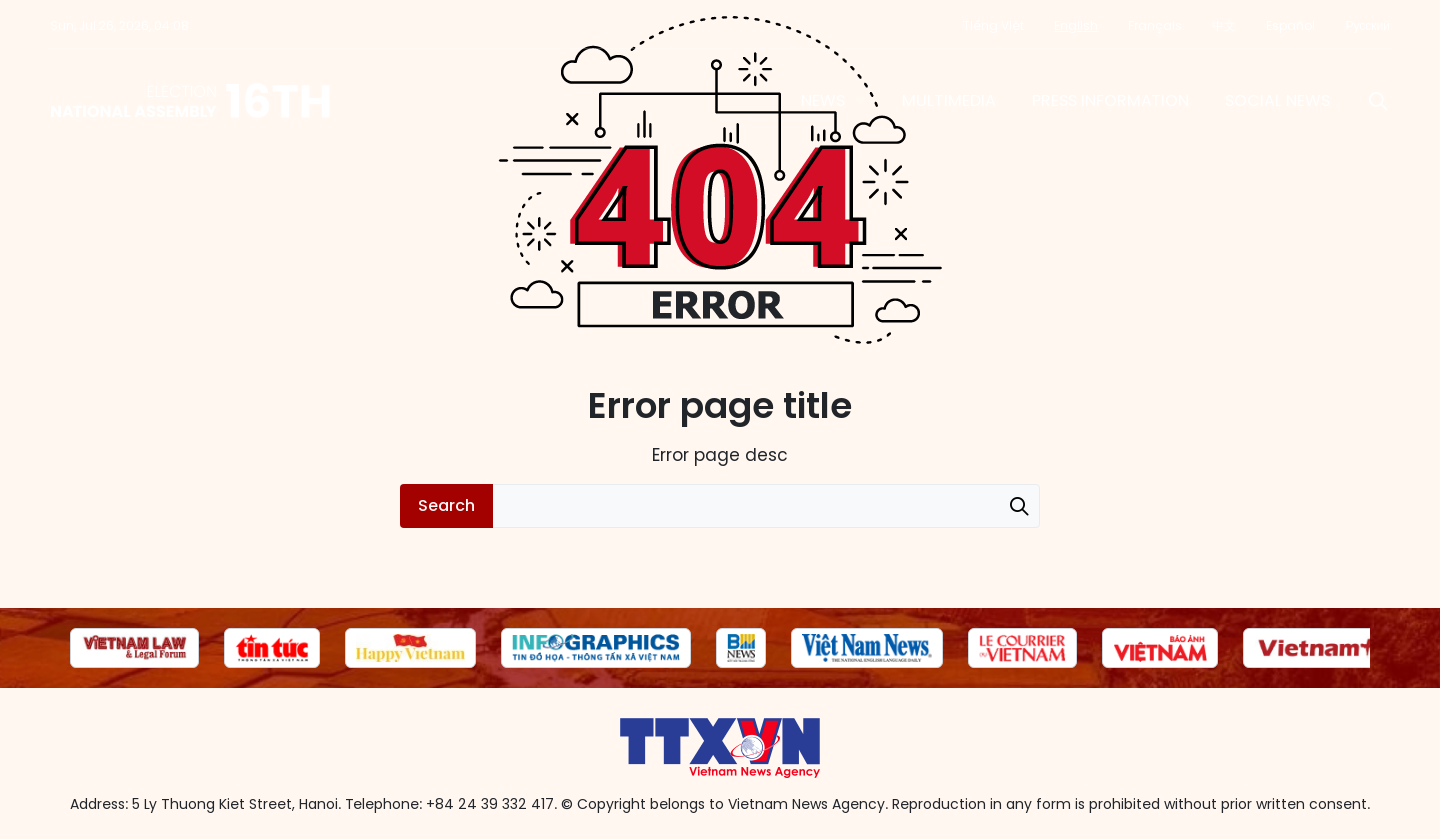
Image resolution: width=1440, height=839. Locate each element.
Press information (1110, 100)
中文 (1224, 25)
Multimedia (949, 100)
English (1076, 25)
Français (1155, 25)
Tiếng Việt (993, 25)
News (823, 100)
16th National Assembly (191, 101)
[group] (134, 648)
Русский (1367, 25)
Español (1290, 25)
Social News (1277, 100)
